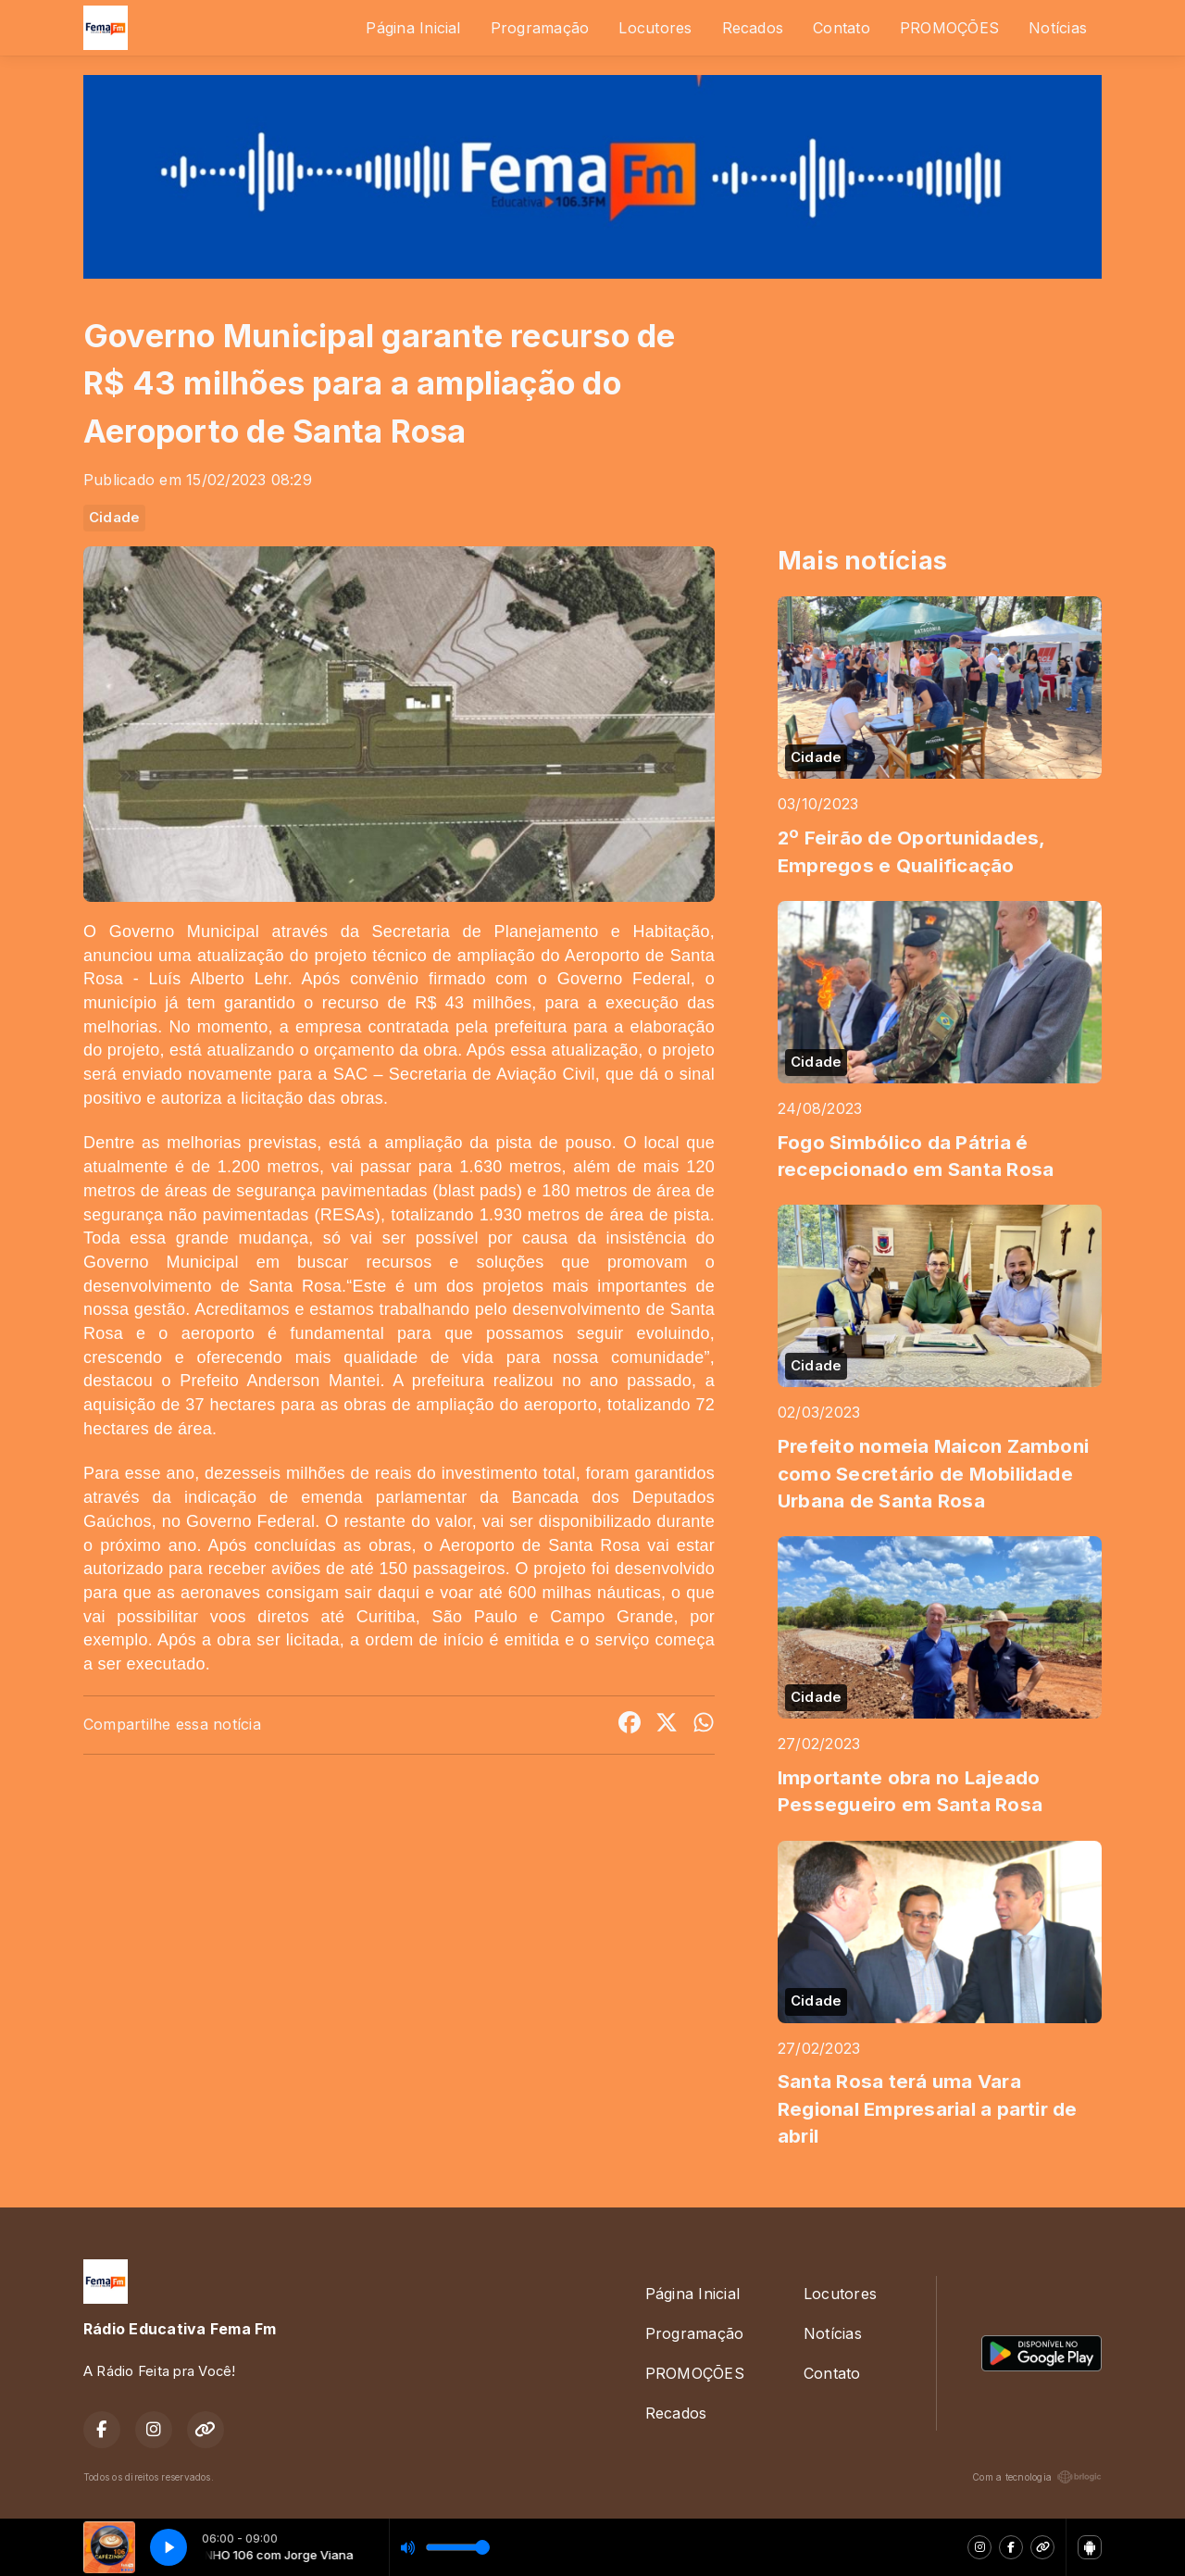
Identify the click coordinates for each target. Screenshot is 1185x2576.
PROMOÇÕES (949, 28)
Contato (841, 28)
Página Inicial (413, 28)
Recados (753, 28)
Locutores (655, 28)
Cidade (114, 517)
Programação (540, 28)
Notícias (1058, 28)
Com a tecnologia (1037, 2476)
